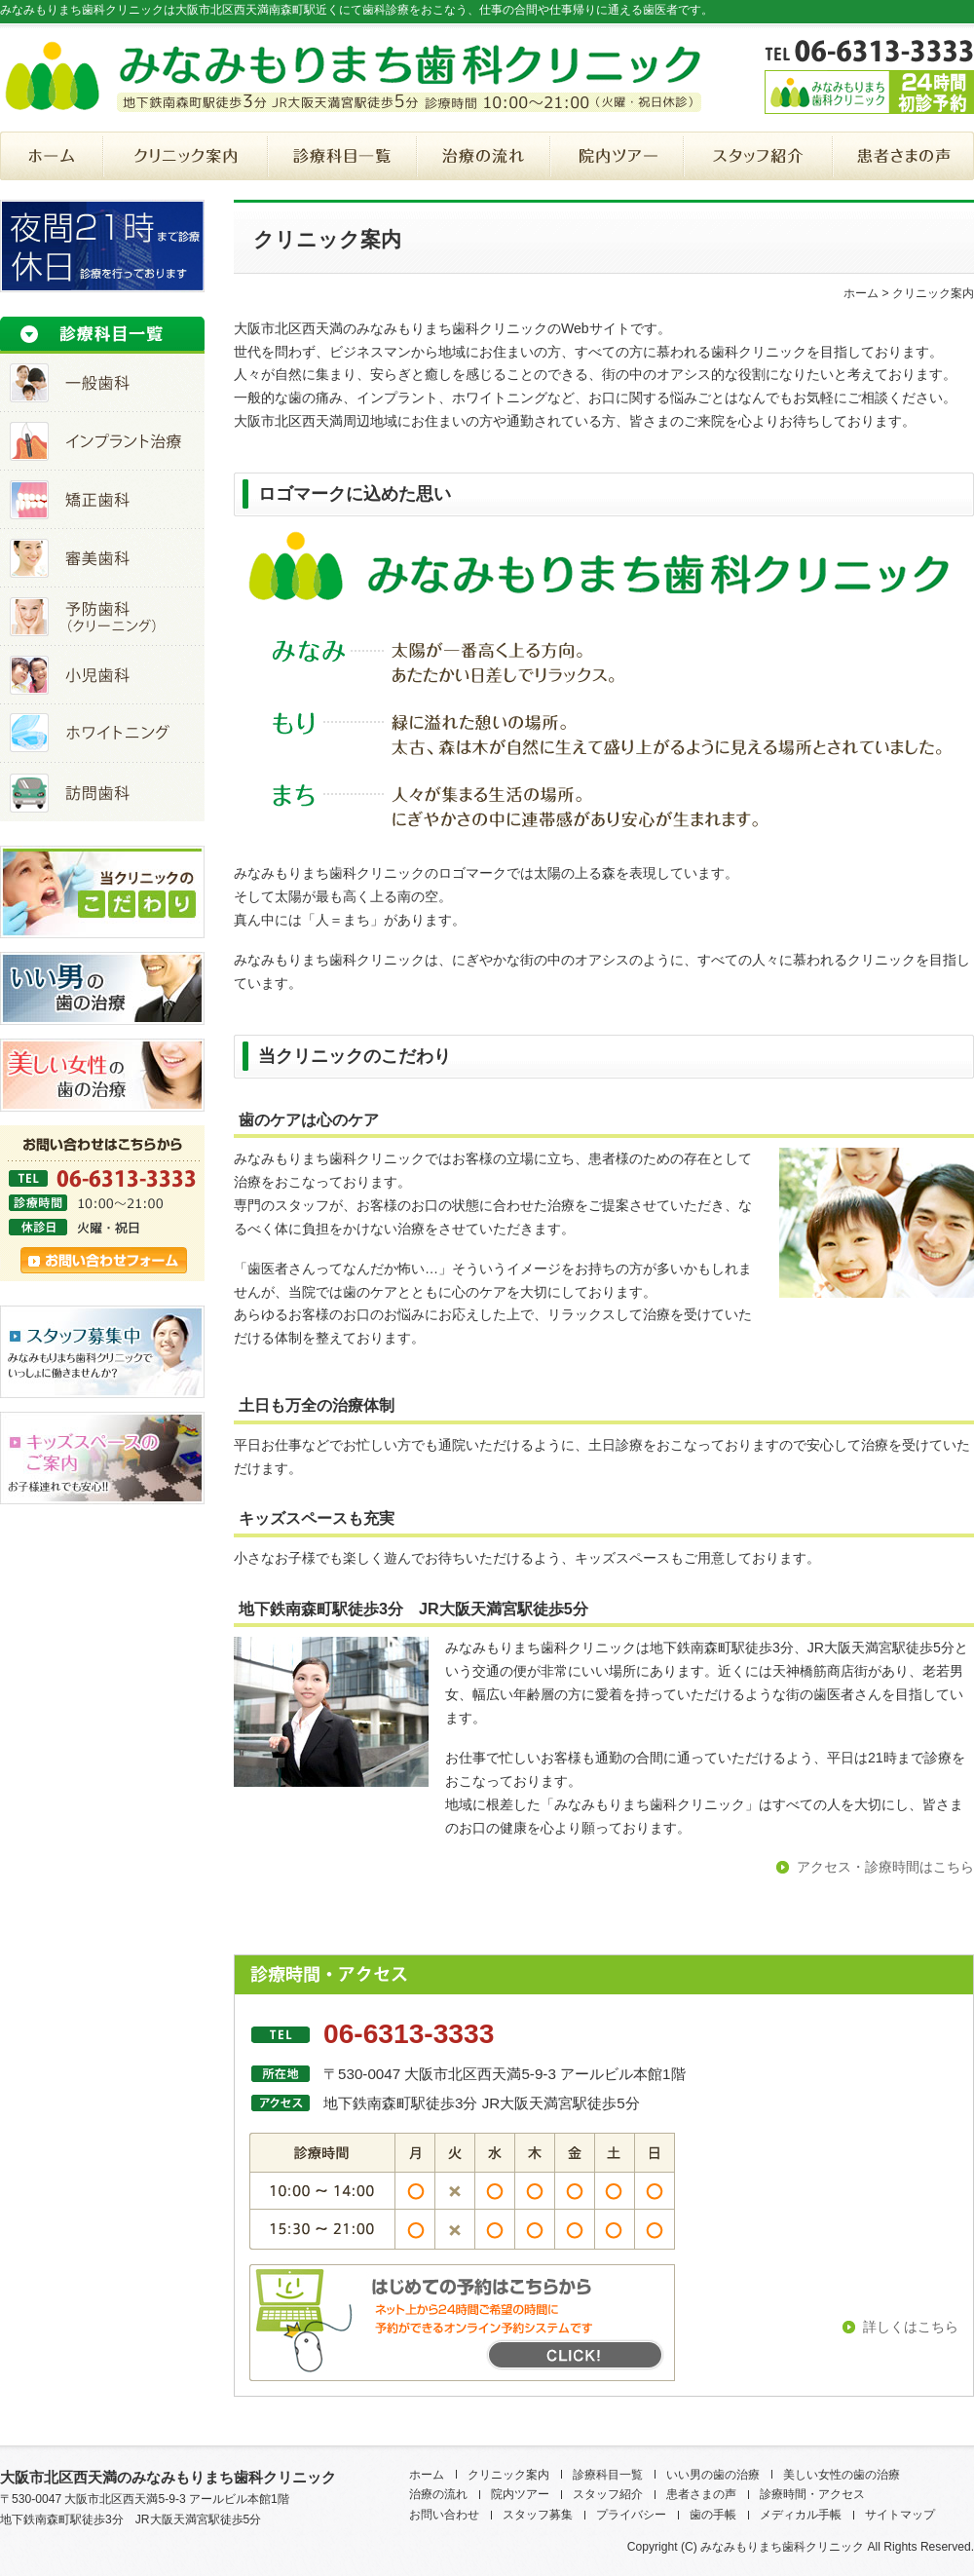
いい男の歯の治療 (713, 2474)
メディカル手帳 (801, 2514)
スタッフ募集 (538, 2514)
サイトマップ (900, 2514)
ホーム (861, 293)
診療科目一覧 (608, 2474)
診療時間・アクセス (812, 2494)
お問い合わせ (444, 2514)
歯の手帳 (713, 2514)
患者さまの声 (701, 2494)
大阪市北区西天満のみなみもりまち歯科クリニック (168, 2477)
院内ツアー (520, 2494)
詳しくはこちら (910, 2326)
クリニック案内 (508, 2474)
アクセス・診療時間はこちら (885, 1867)
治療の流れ (438, 2494)
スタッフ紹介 (608, 2494)
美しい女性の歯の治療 (841, 2474)
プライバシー (631, 2514)
